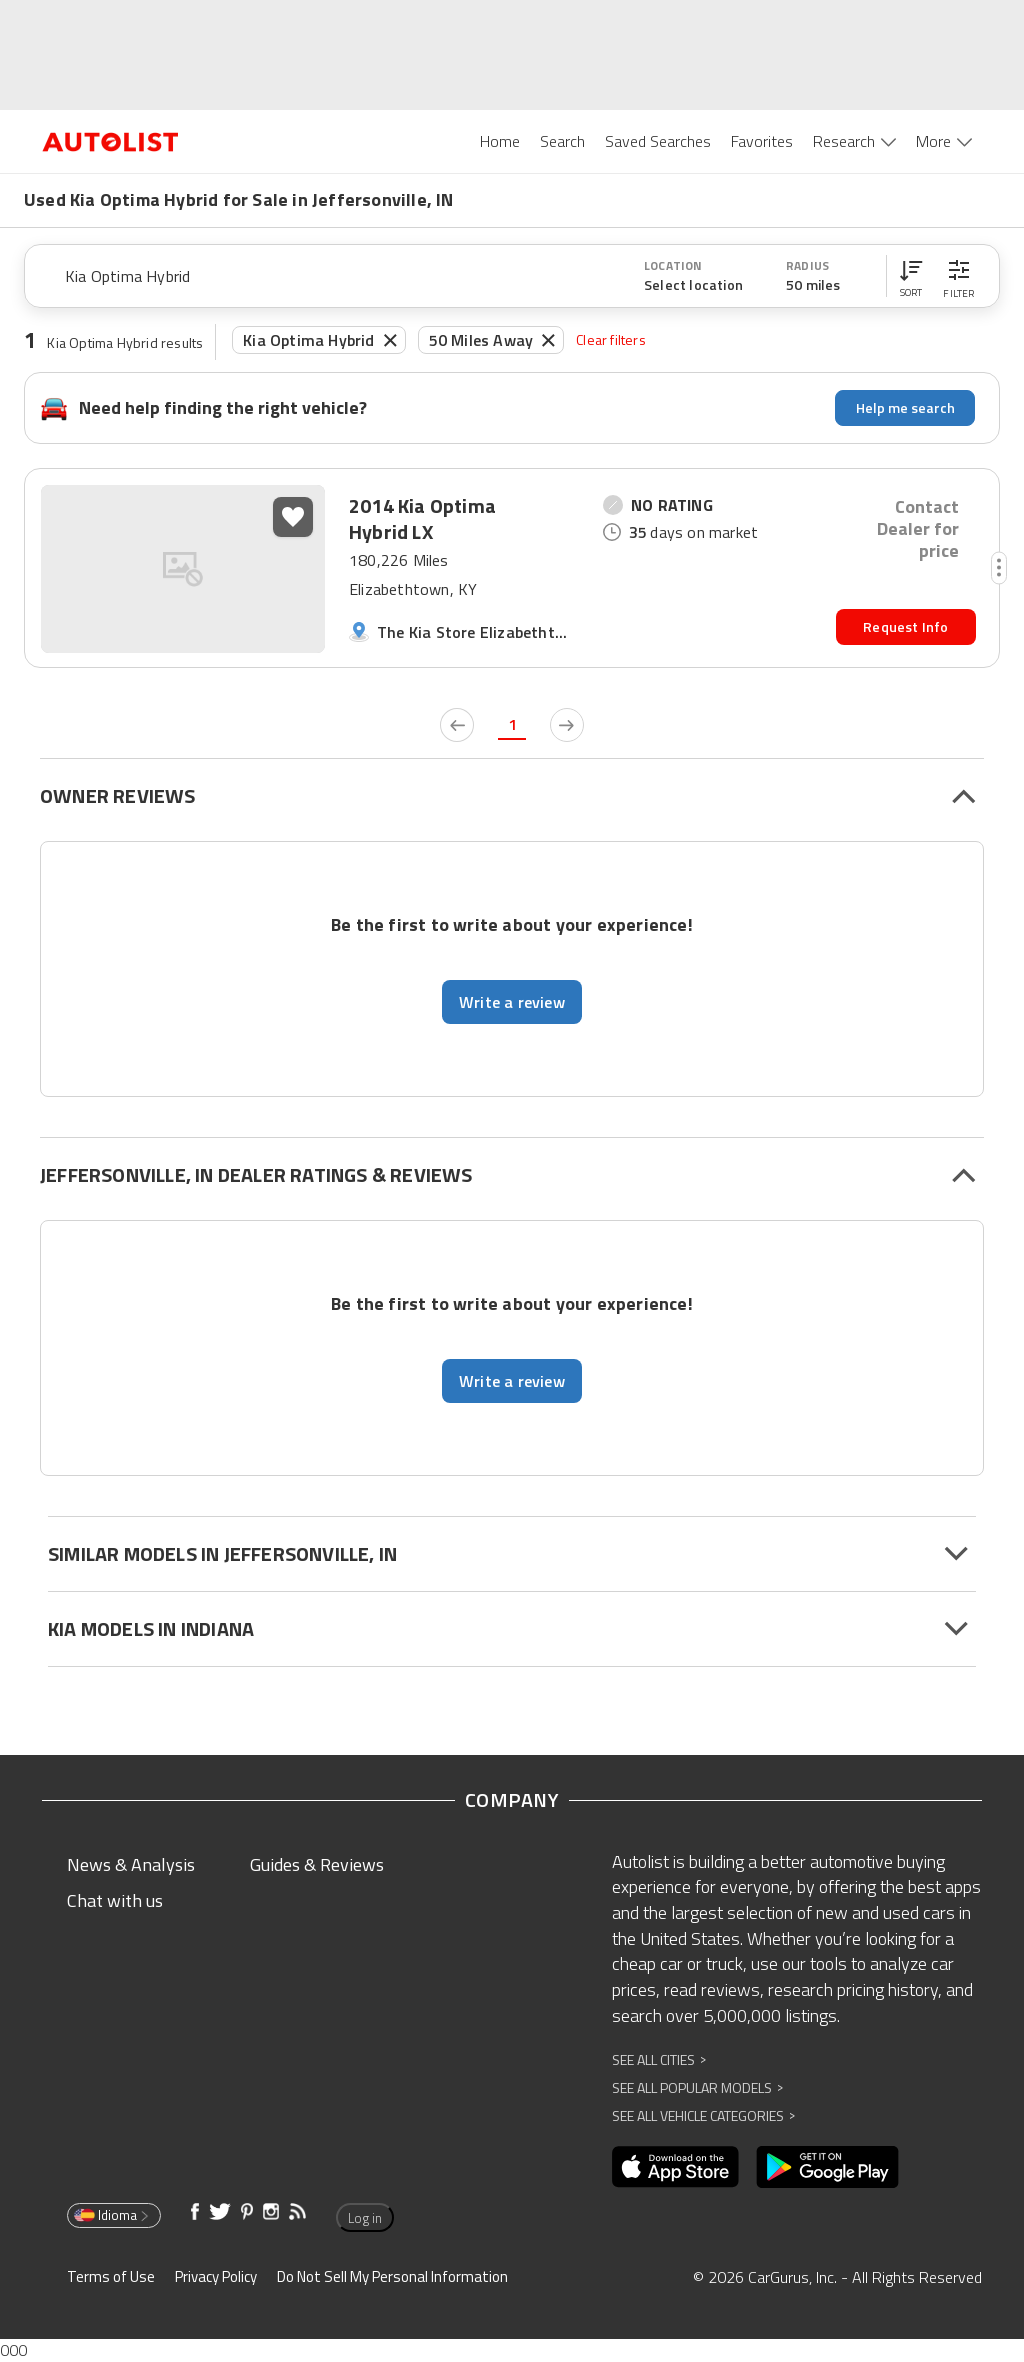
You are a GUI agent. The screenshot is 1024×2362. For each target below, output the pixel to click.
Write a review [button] (512, 1002)
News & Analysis (131, 1864)
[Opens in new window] (675, 2167)
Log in (365, 2218)
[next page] (567, 725)
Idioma (112, 2215)
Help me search (905, 407)
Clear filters (611, 339)
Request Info (905, 626)
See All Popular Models (697, 2087)
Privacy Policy (216, 2276)
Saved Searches (658, 141)
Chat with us (115, 1900)
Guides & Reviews (317, 1864)
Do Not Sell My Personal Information (392, 2276)
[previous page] (457, 725)
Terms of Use (111, 2276)
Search (562, 141)
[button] (911, 276)
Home (500, 141)
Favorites (762, 141)
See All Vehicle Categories (703, 2115)
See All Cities (659, 2059)
